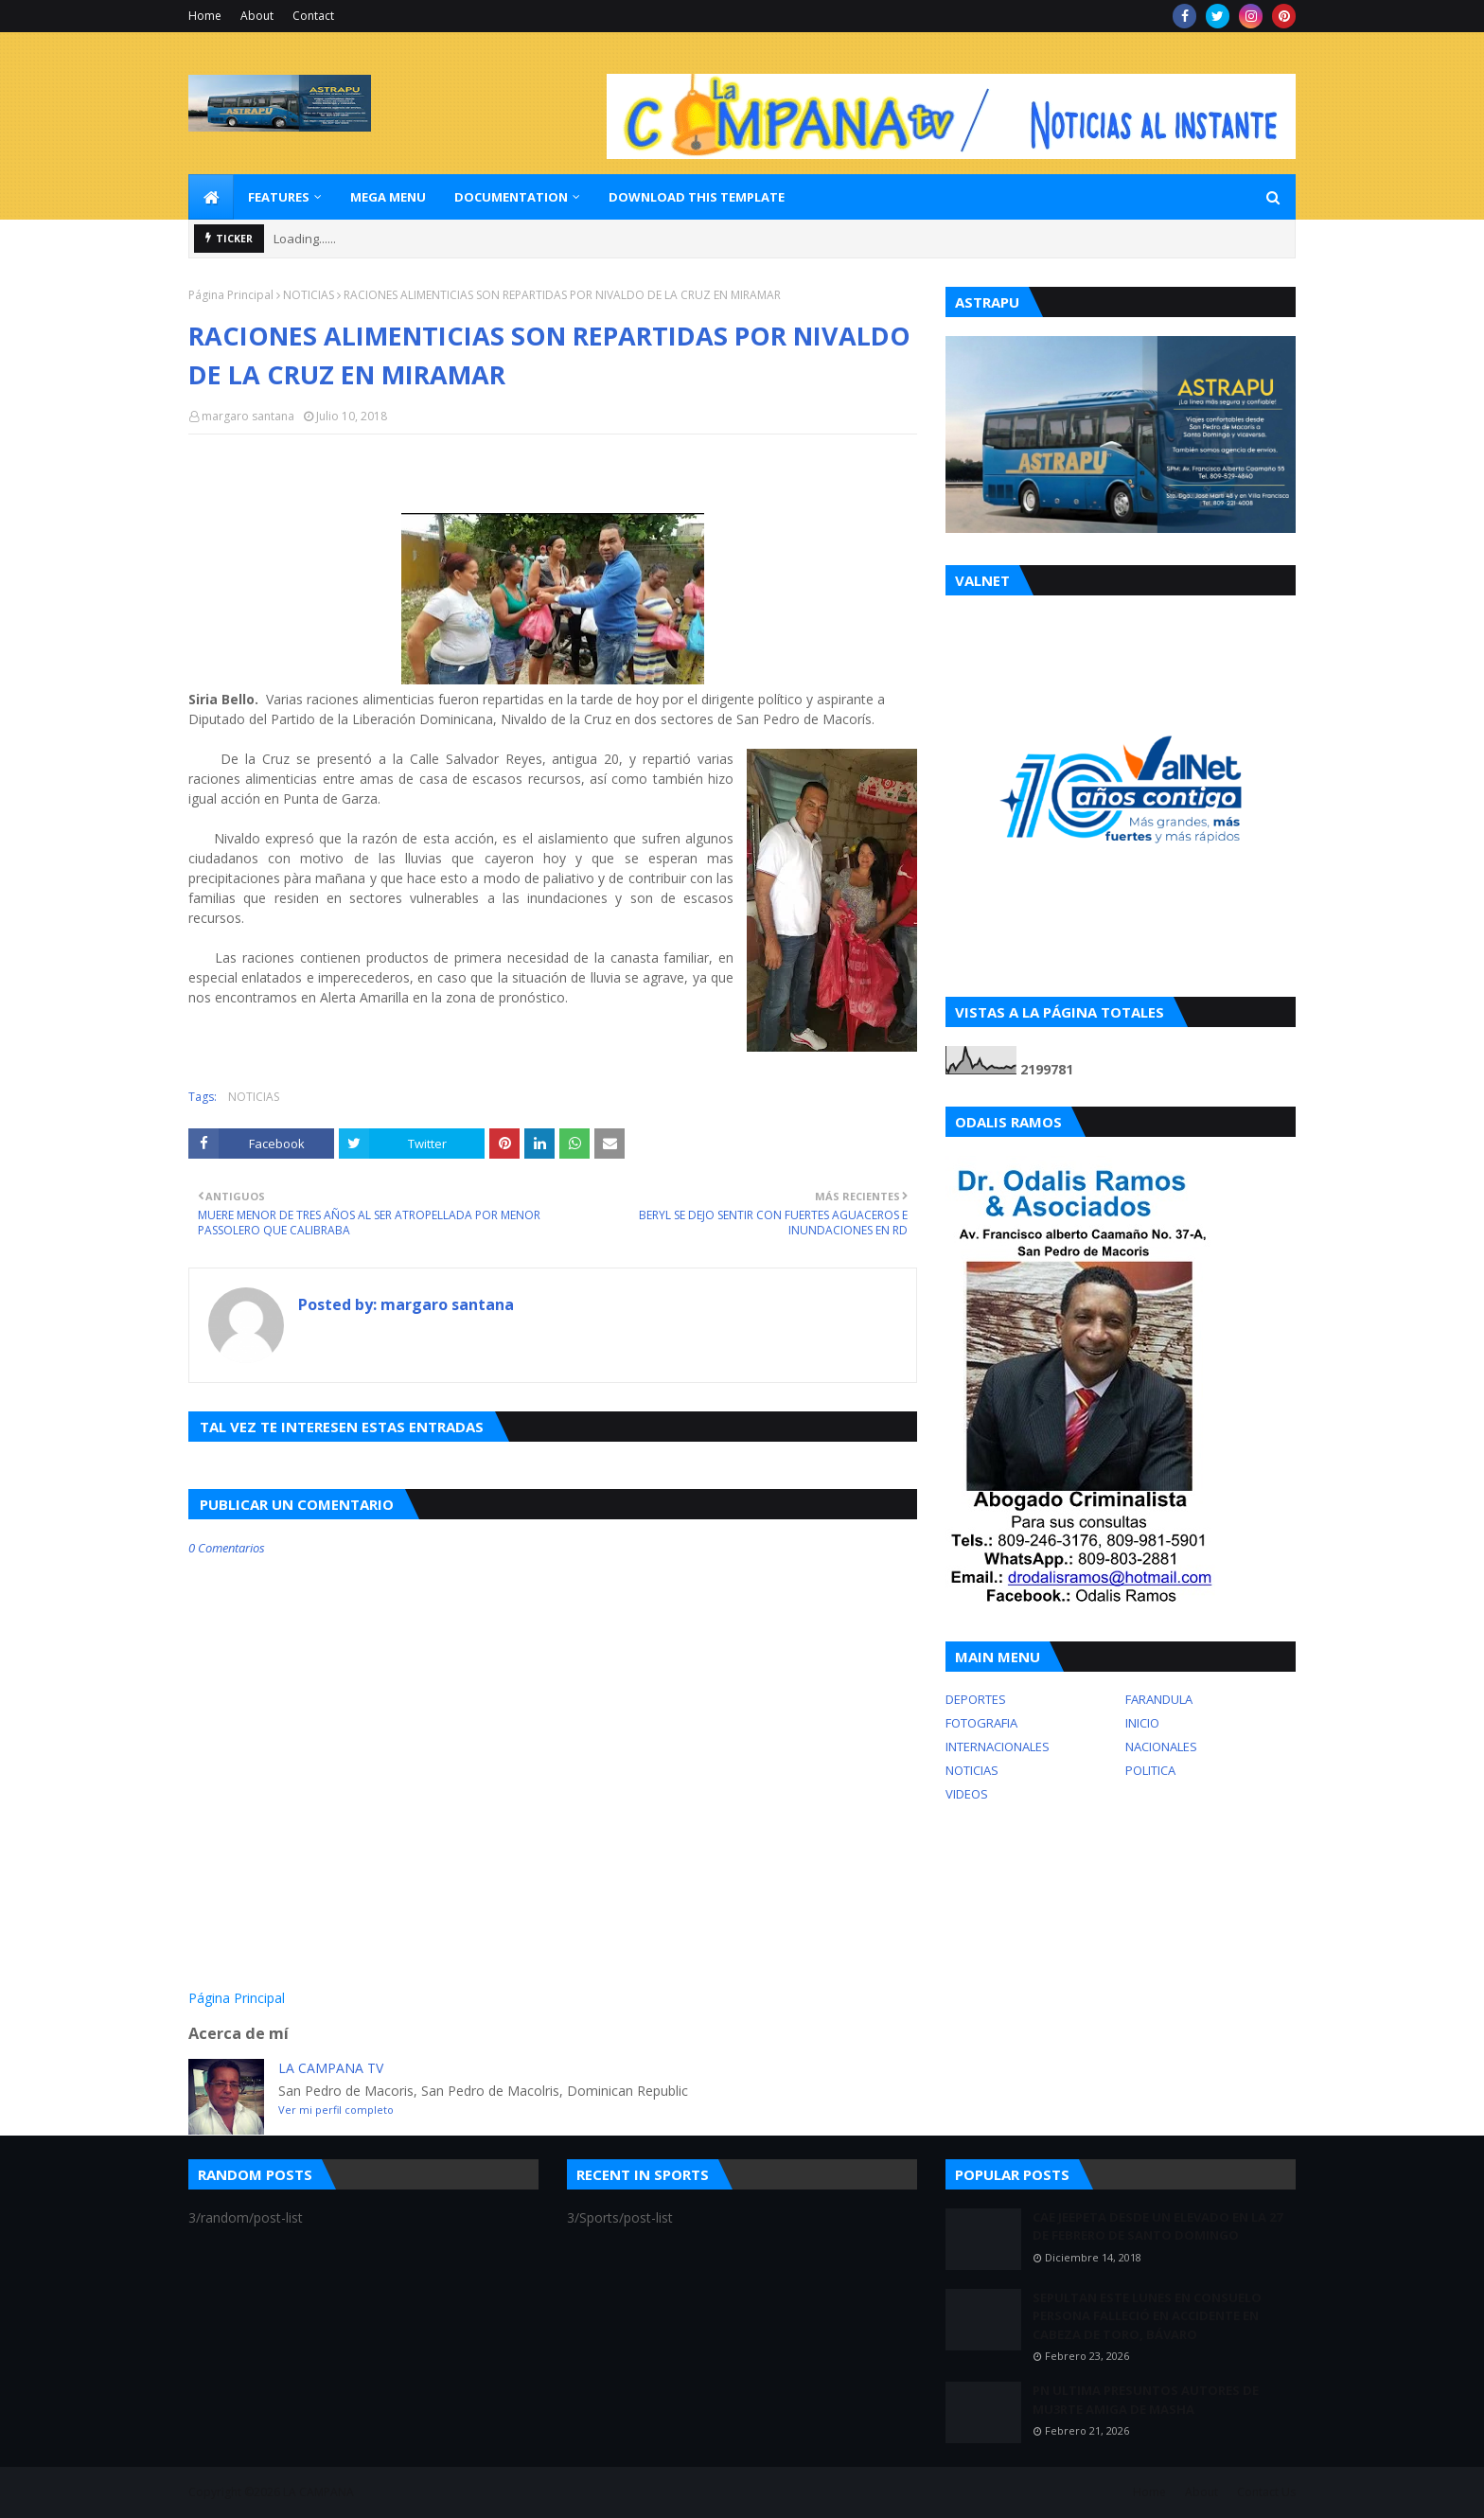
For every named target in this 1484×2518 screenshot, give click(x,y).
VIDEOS (966, 1793)
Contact (313, 16)
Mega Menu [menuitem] (388, 196)
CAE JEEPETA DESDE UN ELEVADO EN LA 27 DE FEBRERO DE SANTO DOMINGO (1157, 2226)
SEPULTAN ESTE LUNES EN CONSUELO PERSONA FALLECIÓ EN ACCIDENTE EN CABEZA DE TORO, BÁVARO (1147, 2316)
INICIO (1142, 1722)
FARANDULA (1158, 1699)
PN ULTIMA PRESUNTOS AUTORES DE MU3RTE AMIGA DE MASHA (1146, 2400)
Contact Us (1266, 2492)
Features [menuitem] (278, 196)
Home (204, 16)
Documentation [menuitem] (511, 196)
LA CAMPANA (318, 2492)
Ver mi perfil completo (336, 2109)
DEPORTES (975, 1699)
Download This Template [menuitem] (697, 196)
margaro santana (248, 416)
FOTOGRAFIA (981, 1722)
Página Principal (231, 295)
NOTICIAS (308, 295)
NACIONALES (1161, 1746)
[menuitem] (211, 197)
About (257, 16)
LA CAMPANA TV (330, 2068)
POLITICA (1150, 1770)
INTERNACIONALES (997, 1746)
